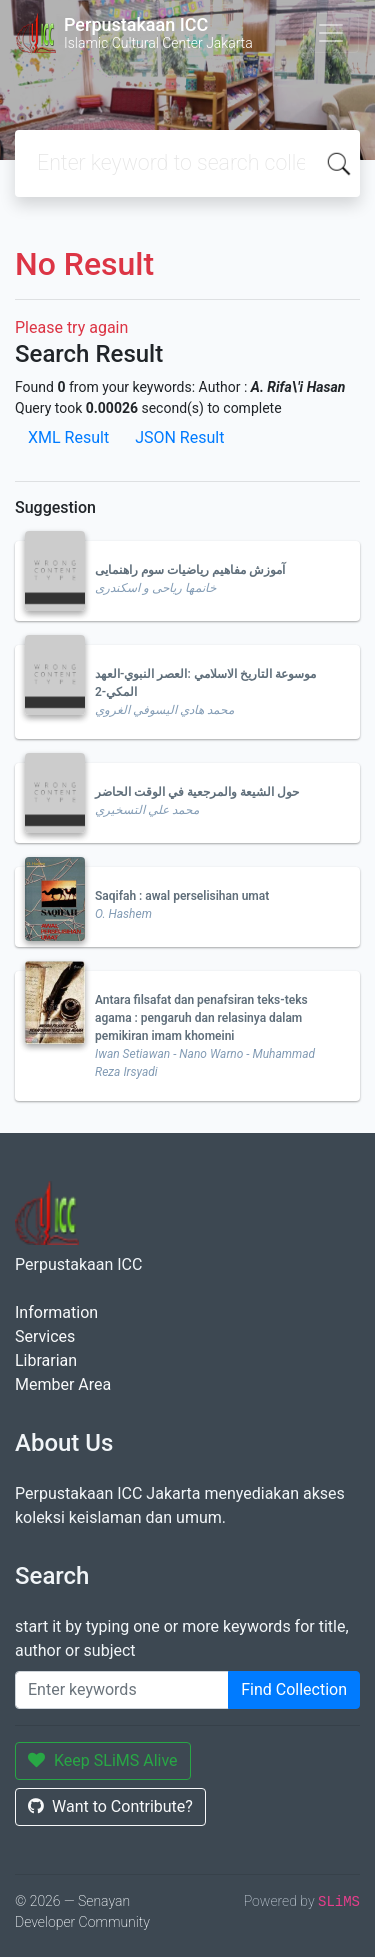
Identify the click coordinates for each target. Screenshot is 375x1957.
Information (56, 1312)
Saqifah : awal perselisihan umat (182, 896)
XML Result (68, 437)
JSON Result (179, 437)
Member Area (63, 1384)
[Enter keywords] (122, 1690)
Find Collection (294, 1689)
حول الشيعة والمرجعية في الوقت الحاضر (197, 792)
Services (45, 1336)
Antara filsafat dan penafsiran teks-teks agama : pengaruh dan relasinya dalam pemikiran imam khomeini (201, 1018)
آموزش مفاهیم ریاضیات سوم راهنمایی (190, 570)
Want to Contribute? (110, 1806)
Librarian (46, 1360)
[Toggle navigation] (331, 33)
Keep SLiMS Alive (103, 1760)
